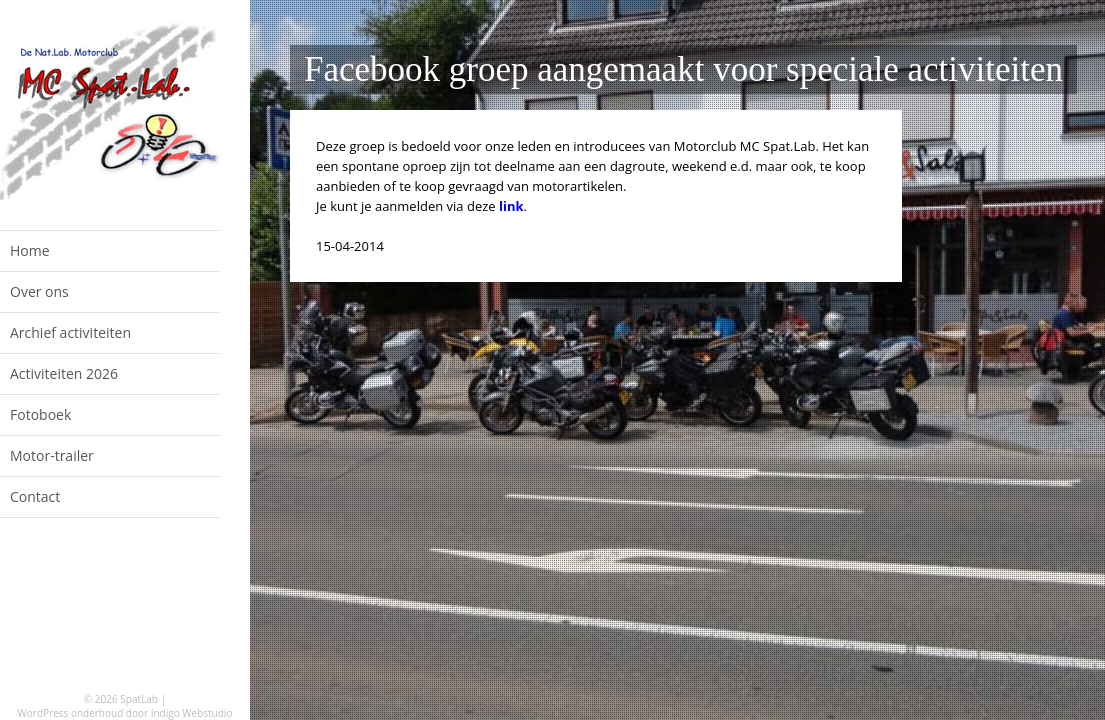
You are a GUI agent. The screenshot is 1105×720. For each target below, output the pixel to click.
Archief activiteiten (70, 332)
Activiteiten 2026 (64, 373)
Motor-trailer (52, 455)
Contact (35, 496)
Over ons (39, 291)
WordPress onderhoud (71, 713)
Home (30, 250)
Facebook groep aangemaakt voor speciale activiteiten (683, 69)
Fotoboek (40, 414)
